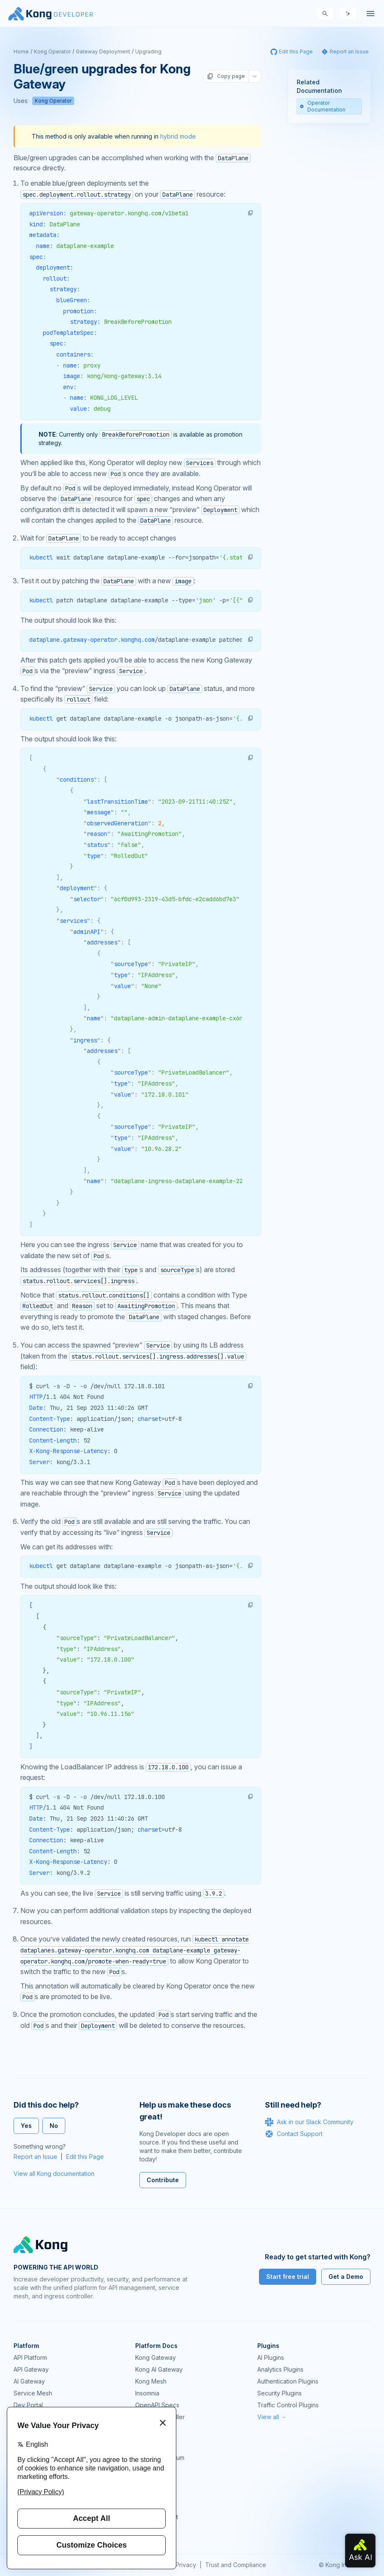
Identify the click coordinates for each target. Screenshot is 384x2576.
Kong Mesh (151, 2381)
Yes (26, 2125)
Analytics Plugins (280, 2369)
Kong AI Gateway (159, 2369)
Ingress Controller (160, 2416)
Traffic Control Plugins (288, 2405)
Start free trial (287, 2276)
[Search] (325, 13)
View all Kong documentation (54, 2173)
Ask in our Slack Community (309, 2122)
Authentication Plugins (287, 2381)
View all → (272, 2416)
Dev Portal (28, 2405)
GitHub (144, 2469)
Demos (145, 2481)
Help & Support (156, 2516)
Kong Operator (52, 51)
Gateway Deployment (103, 51)
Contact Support (294, 2134)
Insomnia (147, 2393)
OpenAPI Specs (157, 2405)
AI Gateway (29, 2381)
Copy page (226, 76)
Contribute (163, 2179)
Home (21, 51)
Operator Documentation (322, 106)
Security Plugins (279, 2393)
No (54, 2125)
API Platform (30, 2357)
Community (150, 2445)
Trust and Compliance (235, 2564)
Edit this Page (85, 2156)
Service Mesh (33, 2393)
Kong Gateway (155, 2357)
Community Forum (159, 2457)
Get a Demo (345, 2276)
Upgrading (148, 51)
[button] (250, 213)
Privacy (185, 2564)
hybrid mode (178, 136)
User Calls (149, 2493)
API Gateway (31, 2369)
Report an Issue (35, 2156)
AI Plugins (270, 2357)
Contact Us (150, 2528)
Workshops (151, 2505)
